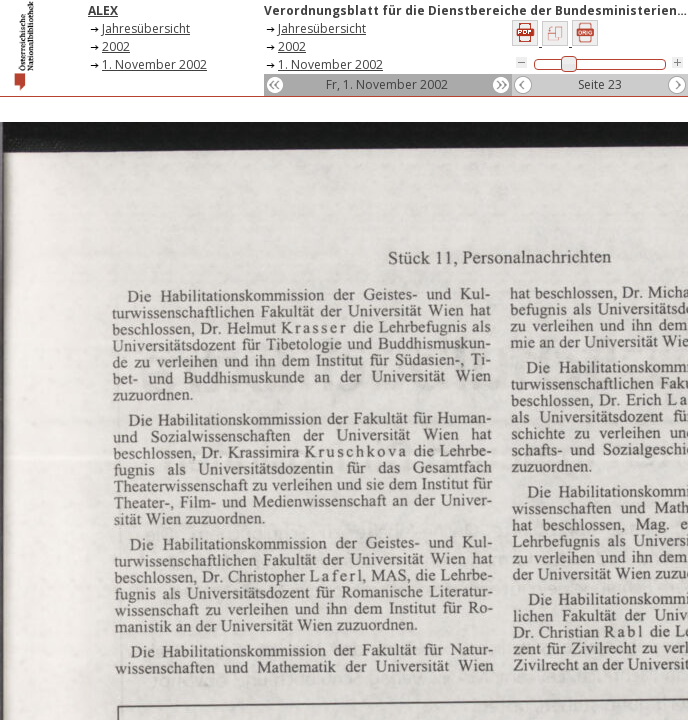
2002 (116, 46)
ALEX (103, 10)
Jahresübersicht (146, 28)
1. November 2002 (154, 64)
